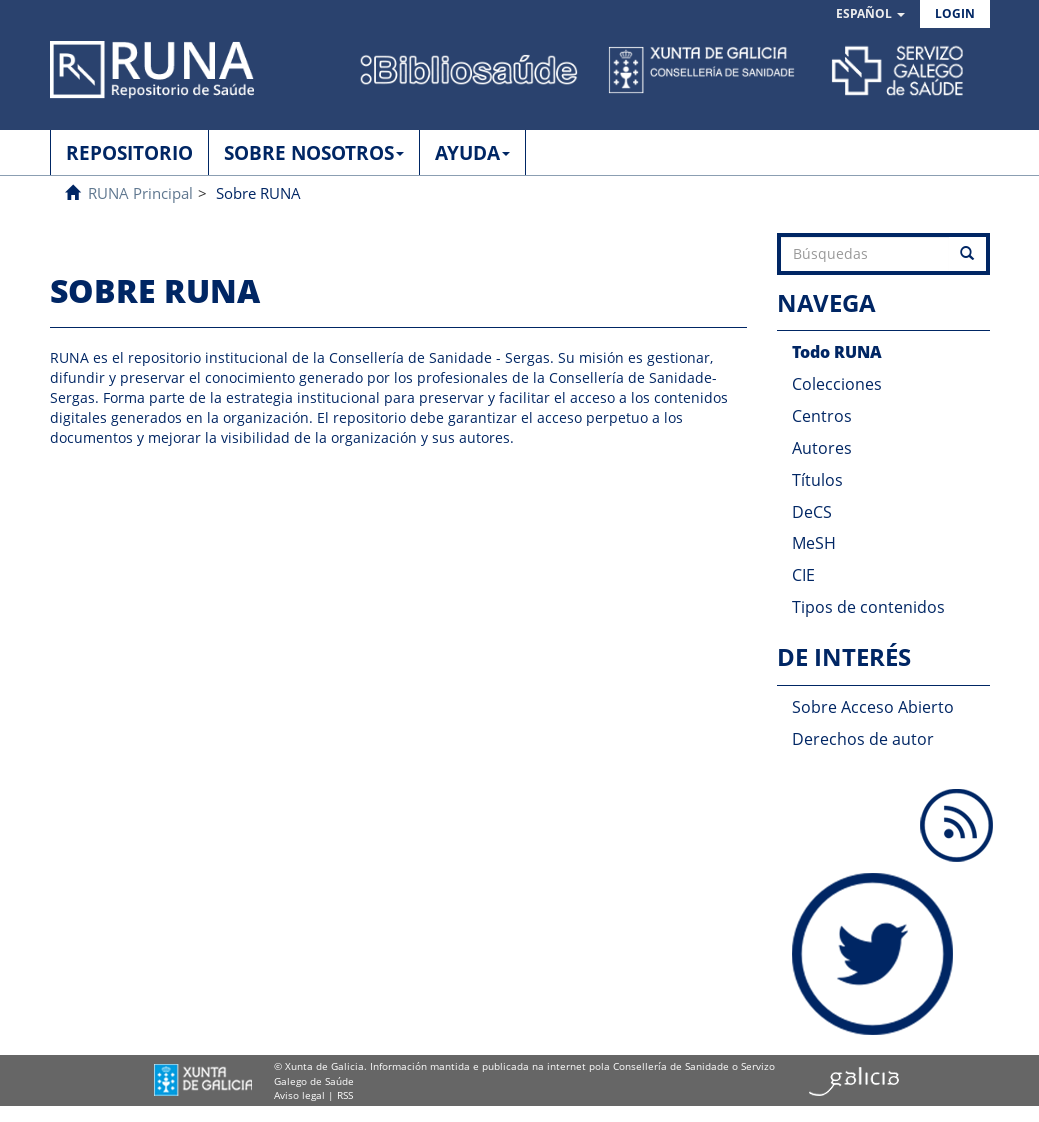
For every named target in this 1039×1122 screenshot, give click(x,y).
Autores (822, 448)
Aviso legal (299, 1095)
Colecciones (837, 384)
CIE (803, 575)
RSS (345, 1095)
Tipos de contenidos (868, 607)
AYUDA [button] (472, 153)
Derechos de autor (863, 739)
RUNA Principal (140, 193)
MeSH (814, 543)
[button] (870, 14)
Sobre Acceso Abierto (873, 707)
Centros (822, 416)
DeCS (812, 512)
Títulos (817, 480)
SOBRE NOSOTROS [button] (314, 153)
